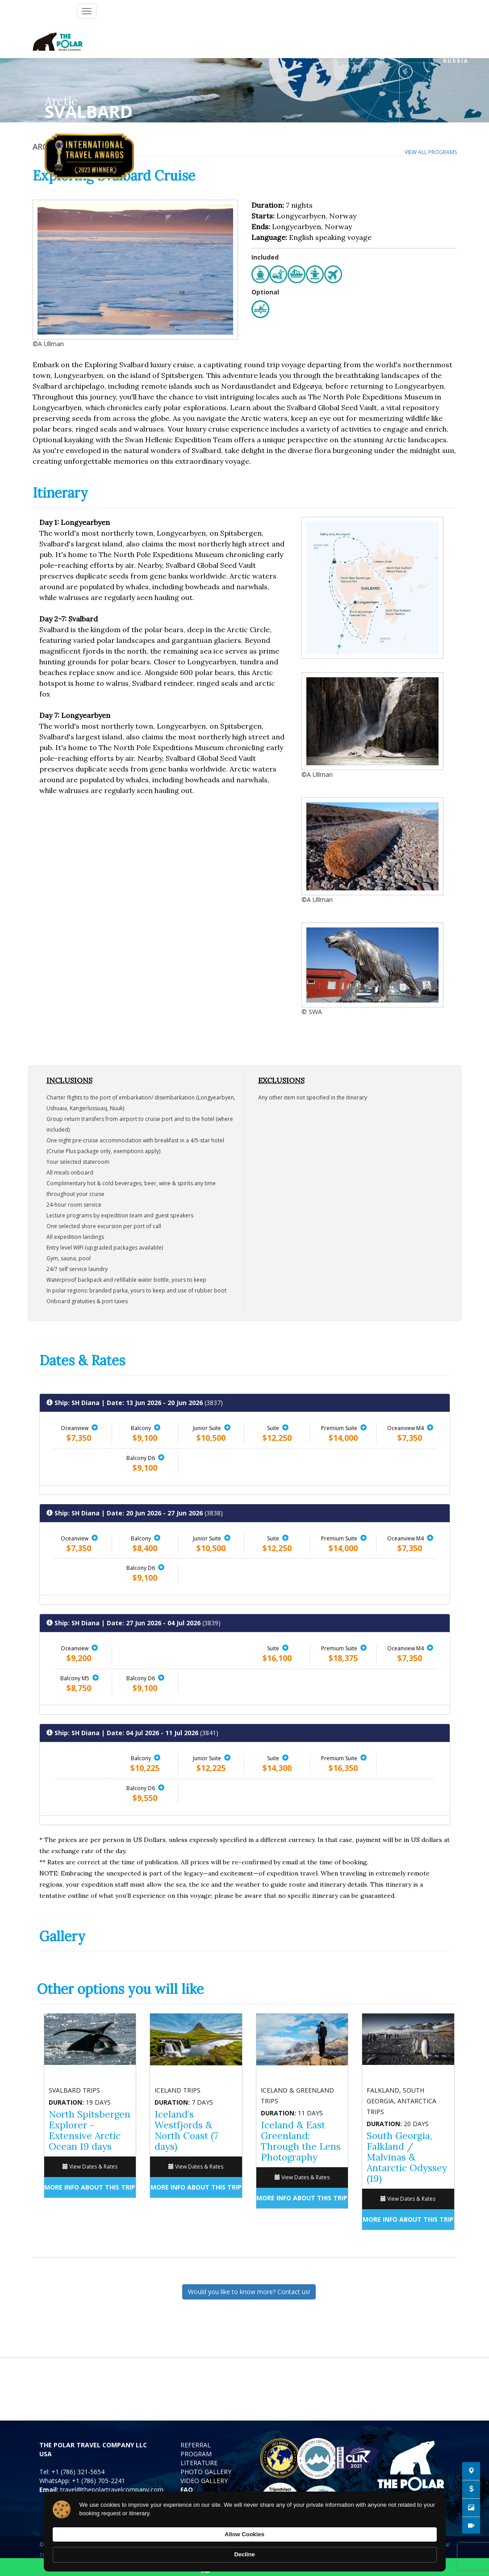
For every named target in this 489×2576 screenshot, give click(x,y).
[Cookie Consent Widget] (245, 2550)
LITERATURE (198, 2463)
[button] (95, 1427)
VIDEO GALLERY (204, 2480)
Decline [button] (416, 2550)
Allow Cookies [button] (359, 2549)
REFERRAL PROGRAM (196, 2449)
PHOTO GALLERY (205, 2471)
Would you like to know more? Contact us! (249, 2291)
